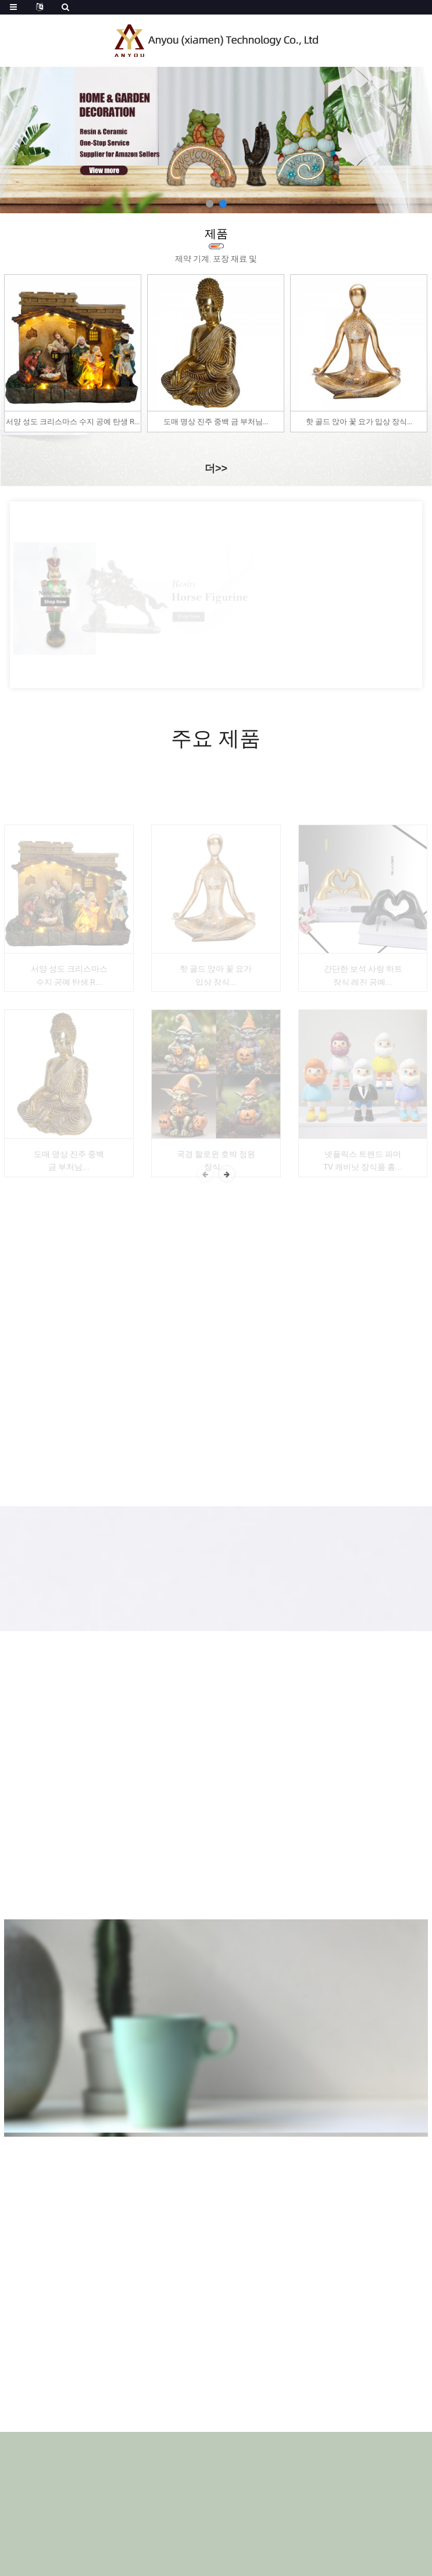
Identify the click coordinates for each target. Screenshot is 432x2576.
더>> (216, 468)
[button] (209, 203)
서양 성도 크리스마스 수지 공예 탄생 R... (73, 421)
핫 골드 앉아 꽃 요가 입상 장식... (359, 421)
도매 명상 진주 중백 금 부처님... (215, 421)
